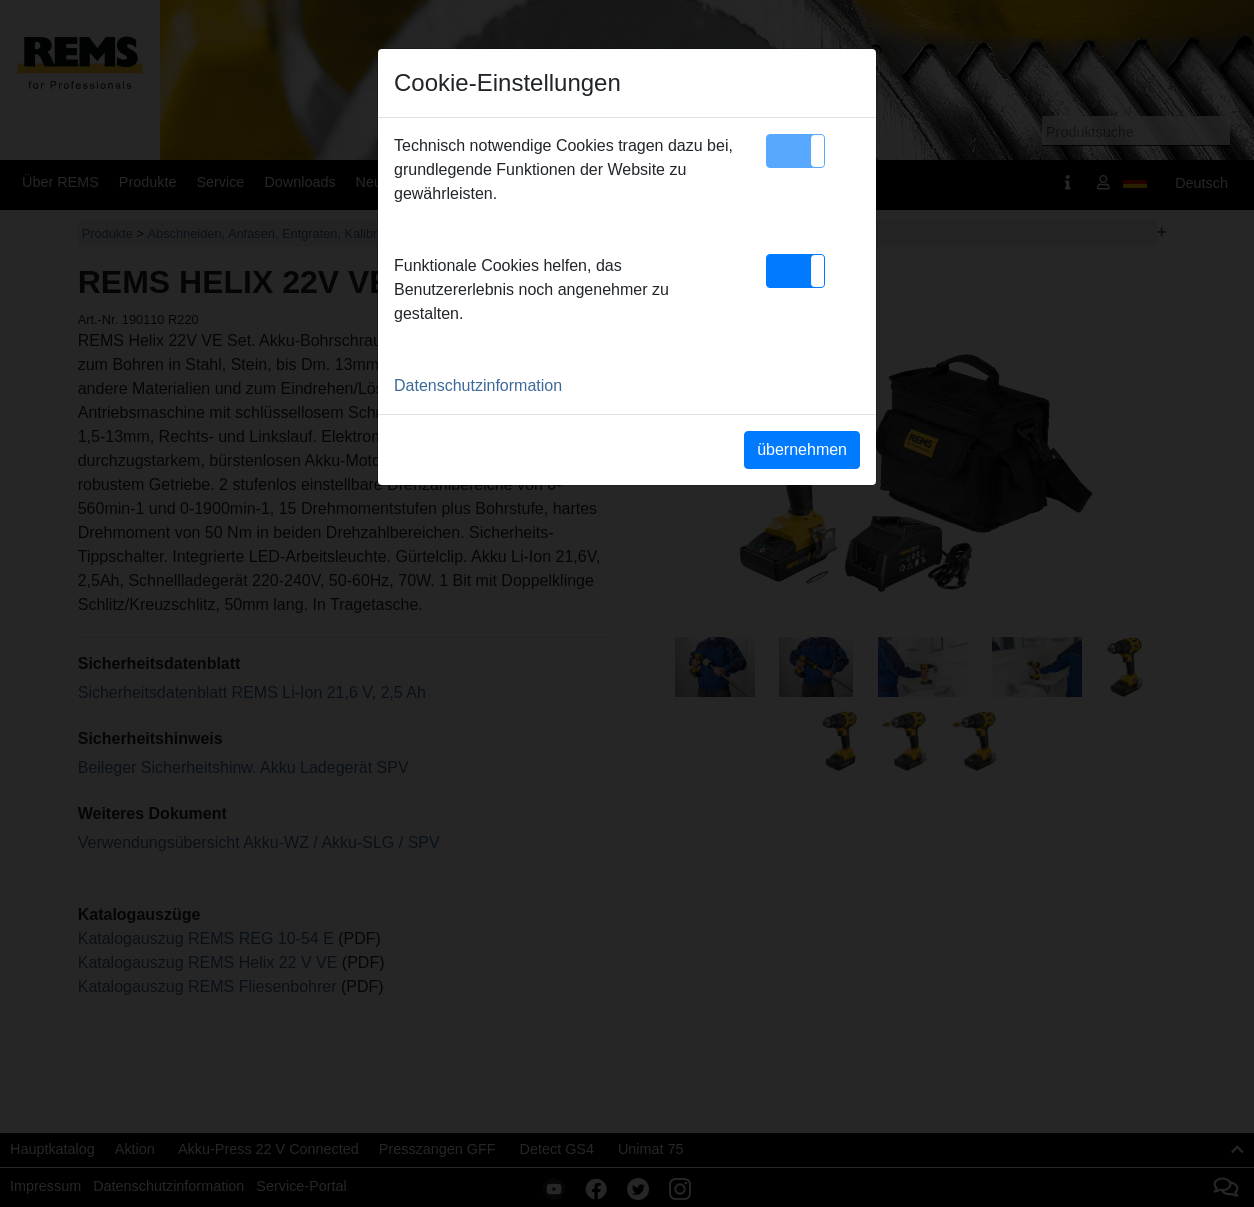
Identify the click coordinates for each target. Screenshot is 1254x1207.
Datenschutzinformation (478, 385)
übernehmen (802, 449)
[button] (795, 151)
